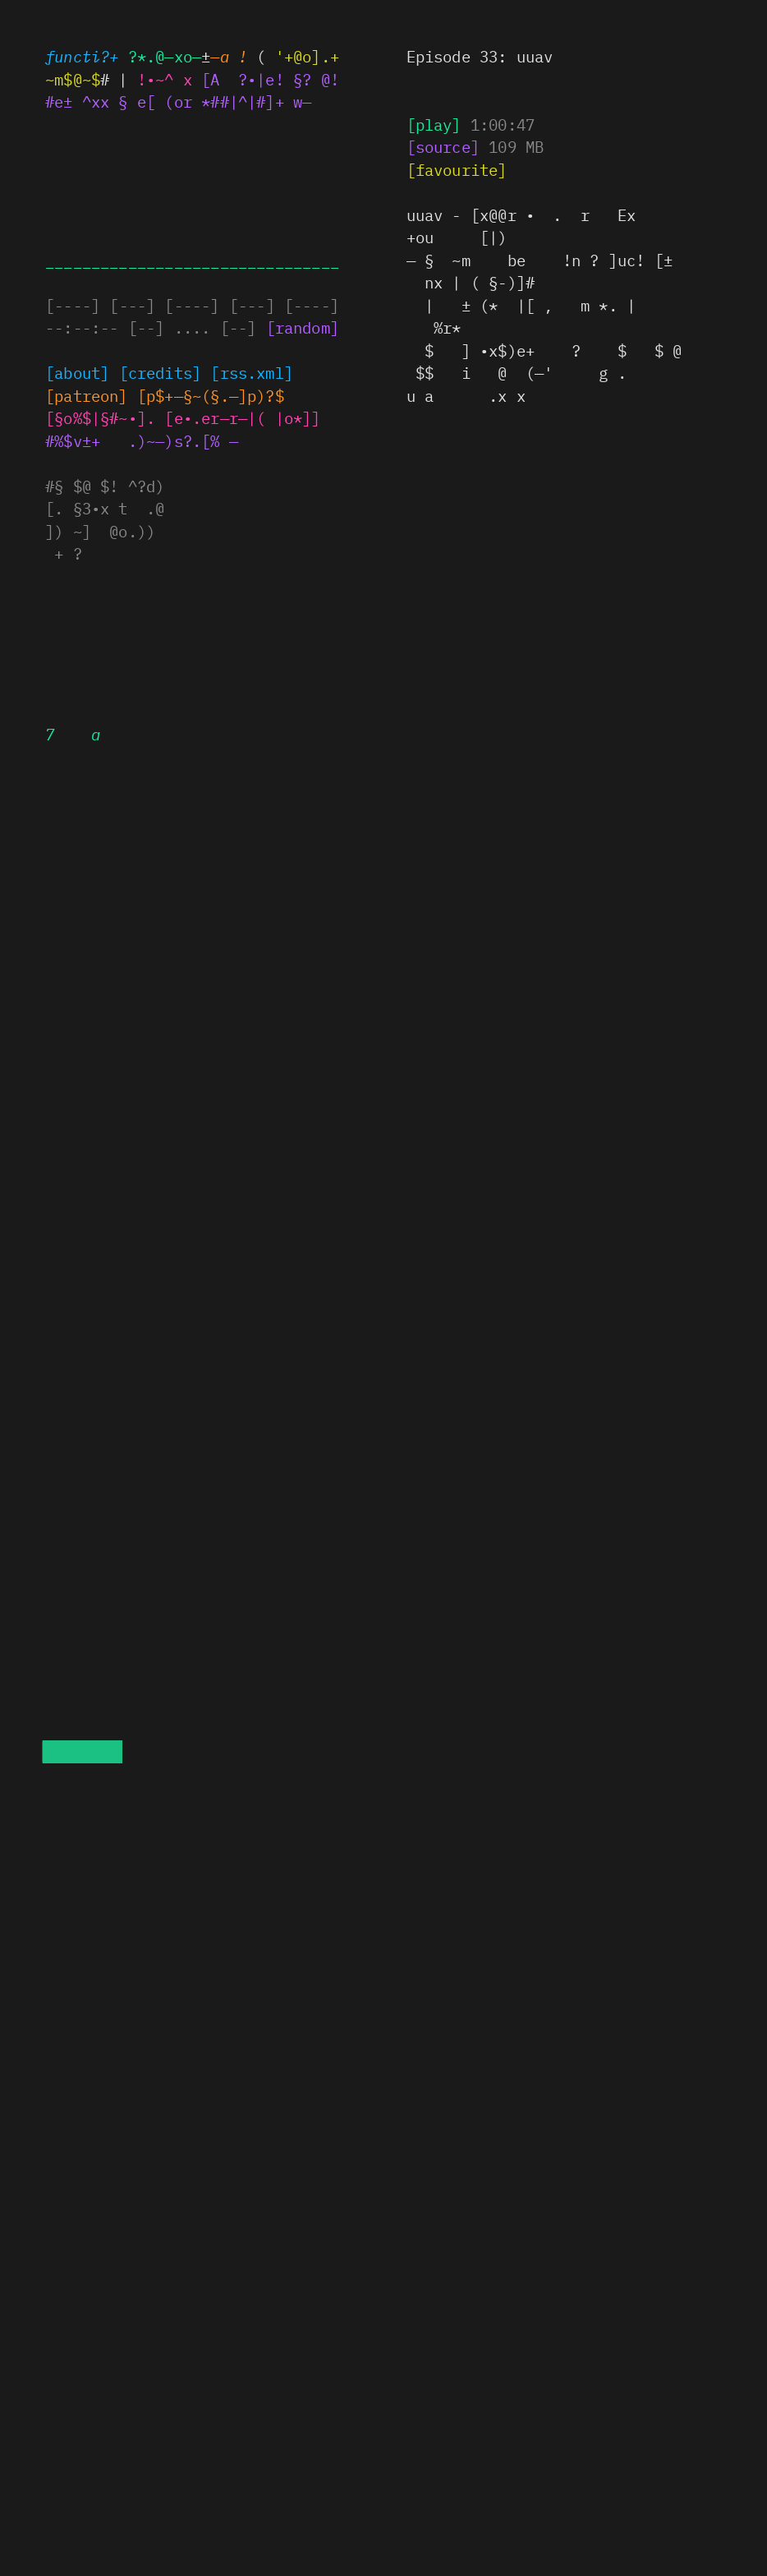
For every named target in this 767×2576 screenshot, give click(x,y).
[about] (77, 372)
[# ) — (443, 146)
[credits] (160, 372)
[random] (303, 327)
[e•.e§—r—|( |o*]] (242, 417)
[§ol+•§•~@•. (100, 417)
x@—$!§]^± (86, 395)
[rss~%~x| (251, 372)
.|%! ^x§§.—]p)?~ (210, 395)
